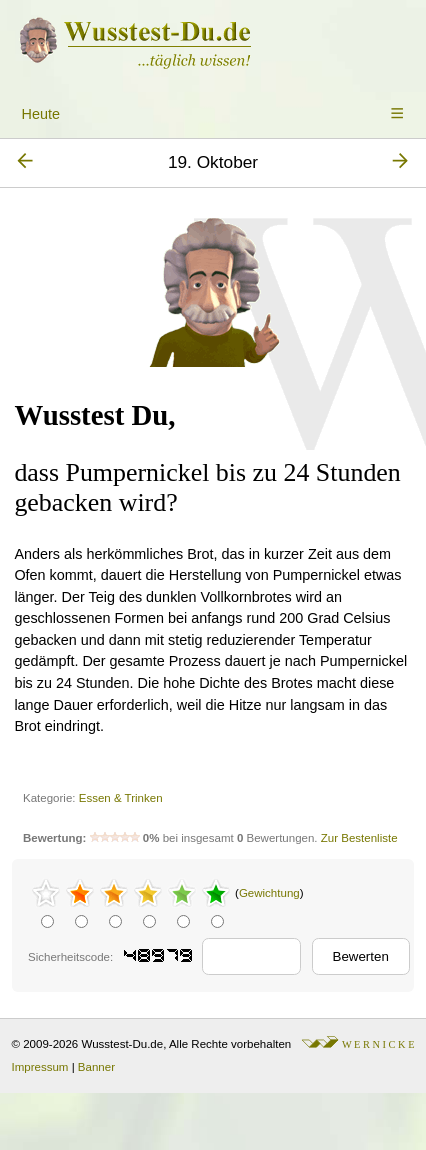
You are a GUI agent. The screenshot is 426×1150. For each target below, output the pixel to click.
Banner (96, 1067)
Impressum (40, 1067)
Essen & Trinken (121, 798)
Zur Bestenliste (359, 838)
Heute (41, 114)
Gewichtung (269, 893)
